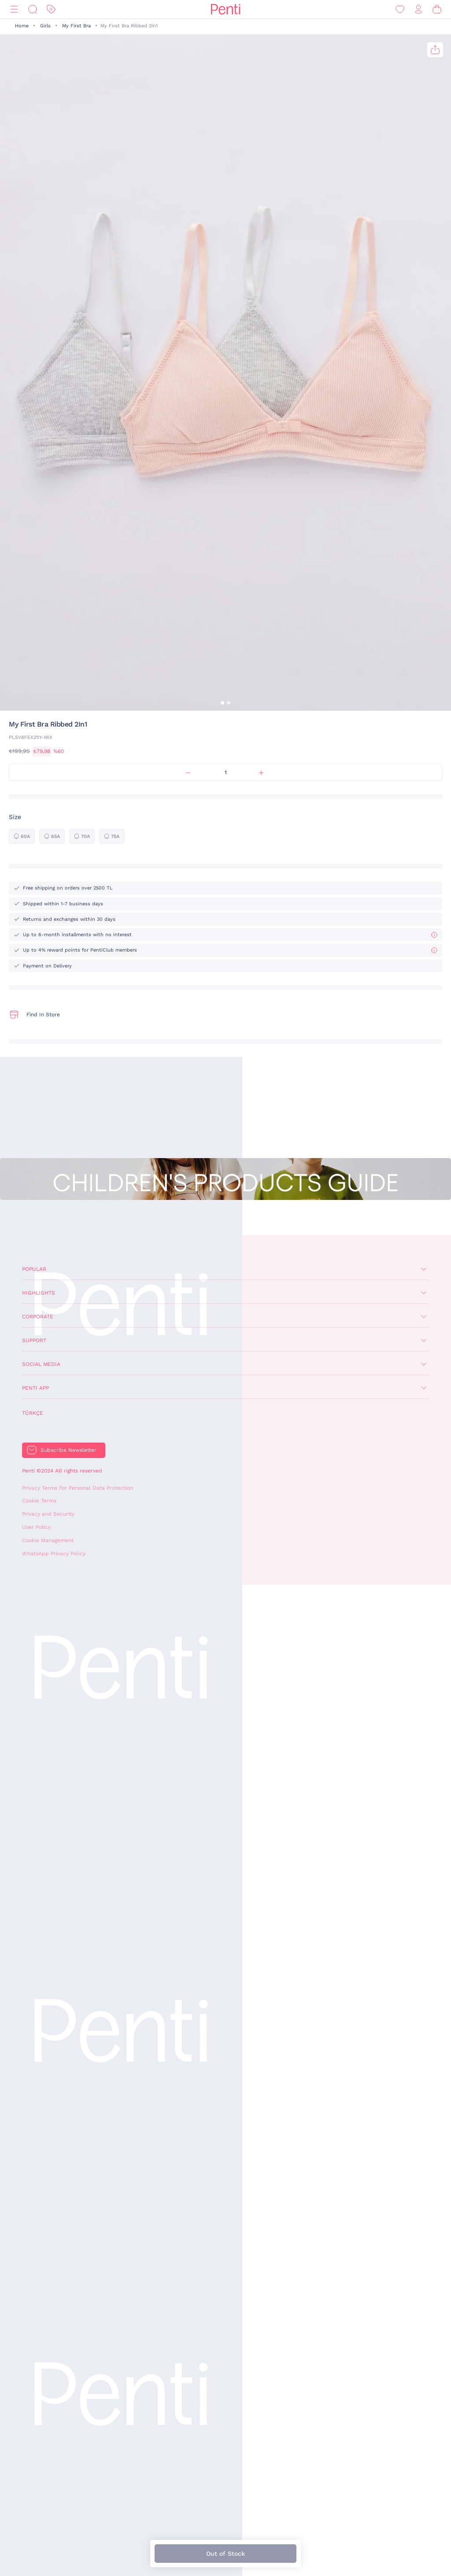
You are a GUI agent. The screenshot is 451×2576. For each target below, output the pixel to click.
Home (22, 26)
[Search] (32, 9)
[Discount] (51, 9)
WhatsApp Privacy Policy (53, 1553)
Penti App (35, 1388)
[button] (222, 703)
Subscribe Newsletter (68, 1450)
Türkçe (32, 1413)
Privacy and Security (48, 1514)
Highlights (38, 1293)
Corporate (37, 1317)
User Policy (36, 1527)
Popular (34, 1269)
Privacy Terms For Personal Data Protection (77, 1488)
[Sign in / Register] (418, 9)
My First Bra (76, 26)
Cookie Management (48, 1540)
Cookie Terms (39, 1501)
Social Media (41, 1364)
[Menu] (14, 9)
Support (34, 1340)
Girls (45, 26)
